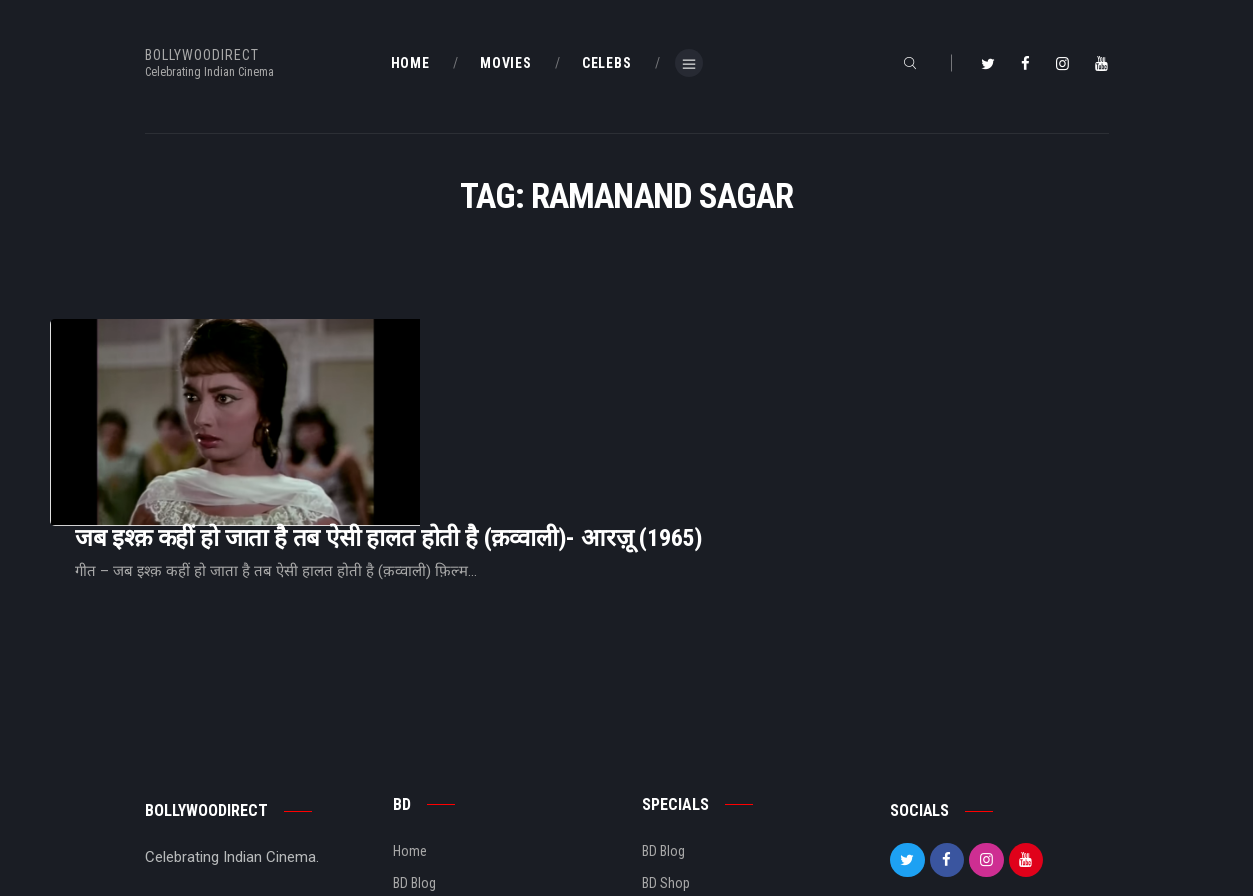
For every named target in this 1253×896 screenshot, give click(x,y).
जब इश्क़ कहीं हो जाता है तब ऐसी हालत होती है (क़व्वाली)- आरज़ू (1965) (639, 373)
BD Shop (666, 760)
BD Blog (414, 760)
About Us (419, 793)
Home (410, 728)
